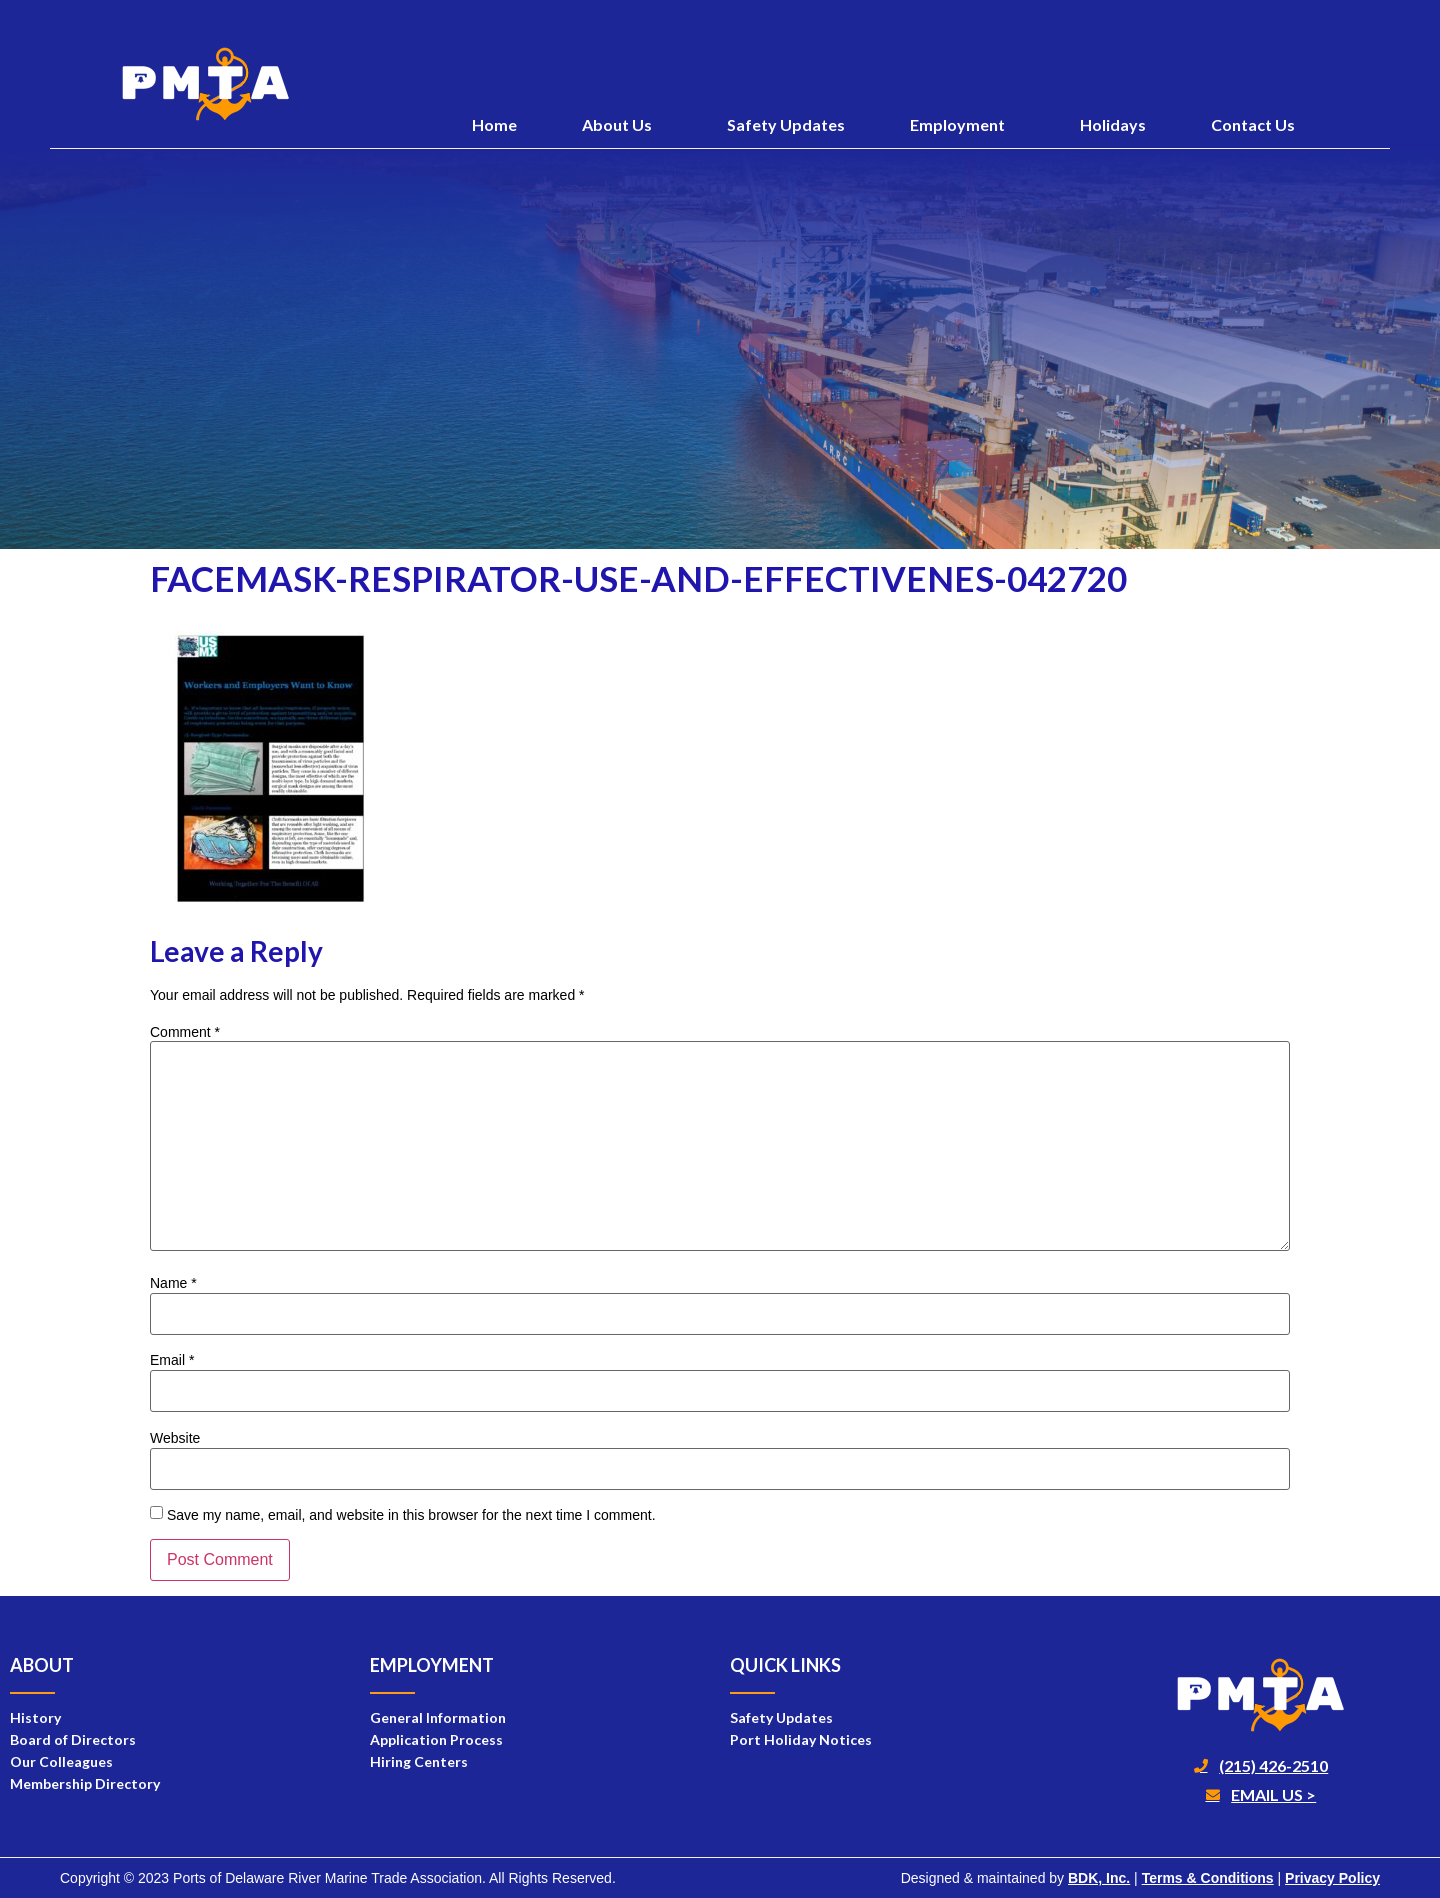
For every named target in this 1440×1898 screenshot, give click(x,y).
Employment (962, 125)
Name (173, 1283)
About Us (622, 125)
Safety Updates (786, 124)
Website (175, 1438)
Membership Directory (85, 1783)
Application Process (436, 1739)
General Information (438, 1717)
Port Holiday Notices (801, 1739)
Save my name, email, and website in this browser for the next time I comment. (411, 1515)
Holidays (1113, 124)
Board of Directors (73, 1739)
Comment (185, 1032)
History (35, 1717)
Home (494, 124)
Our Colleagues (61, 1761)
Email (172, 1360)
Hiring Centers (419, 1761)
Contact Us (1253, 124)
